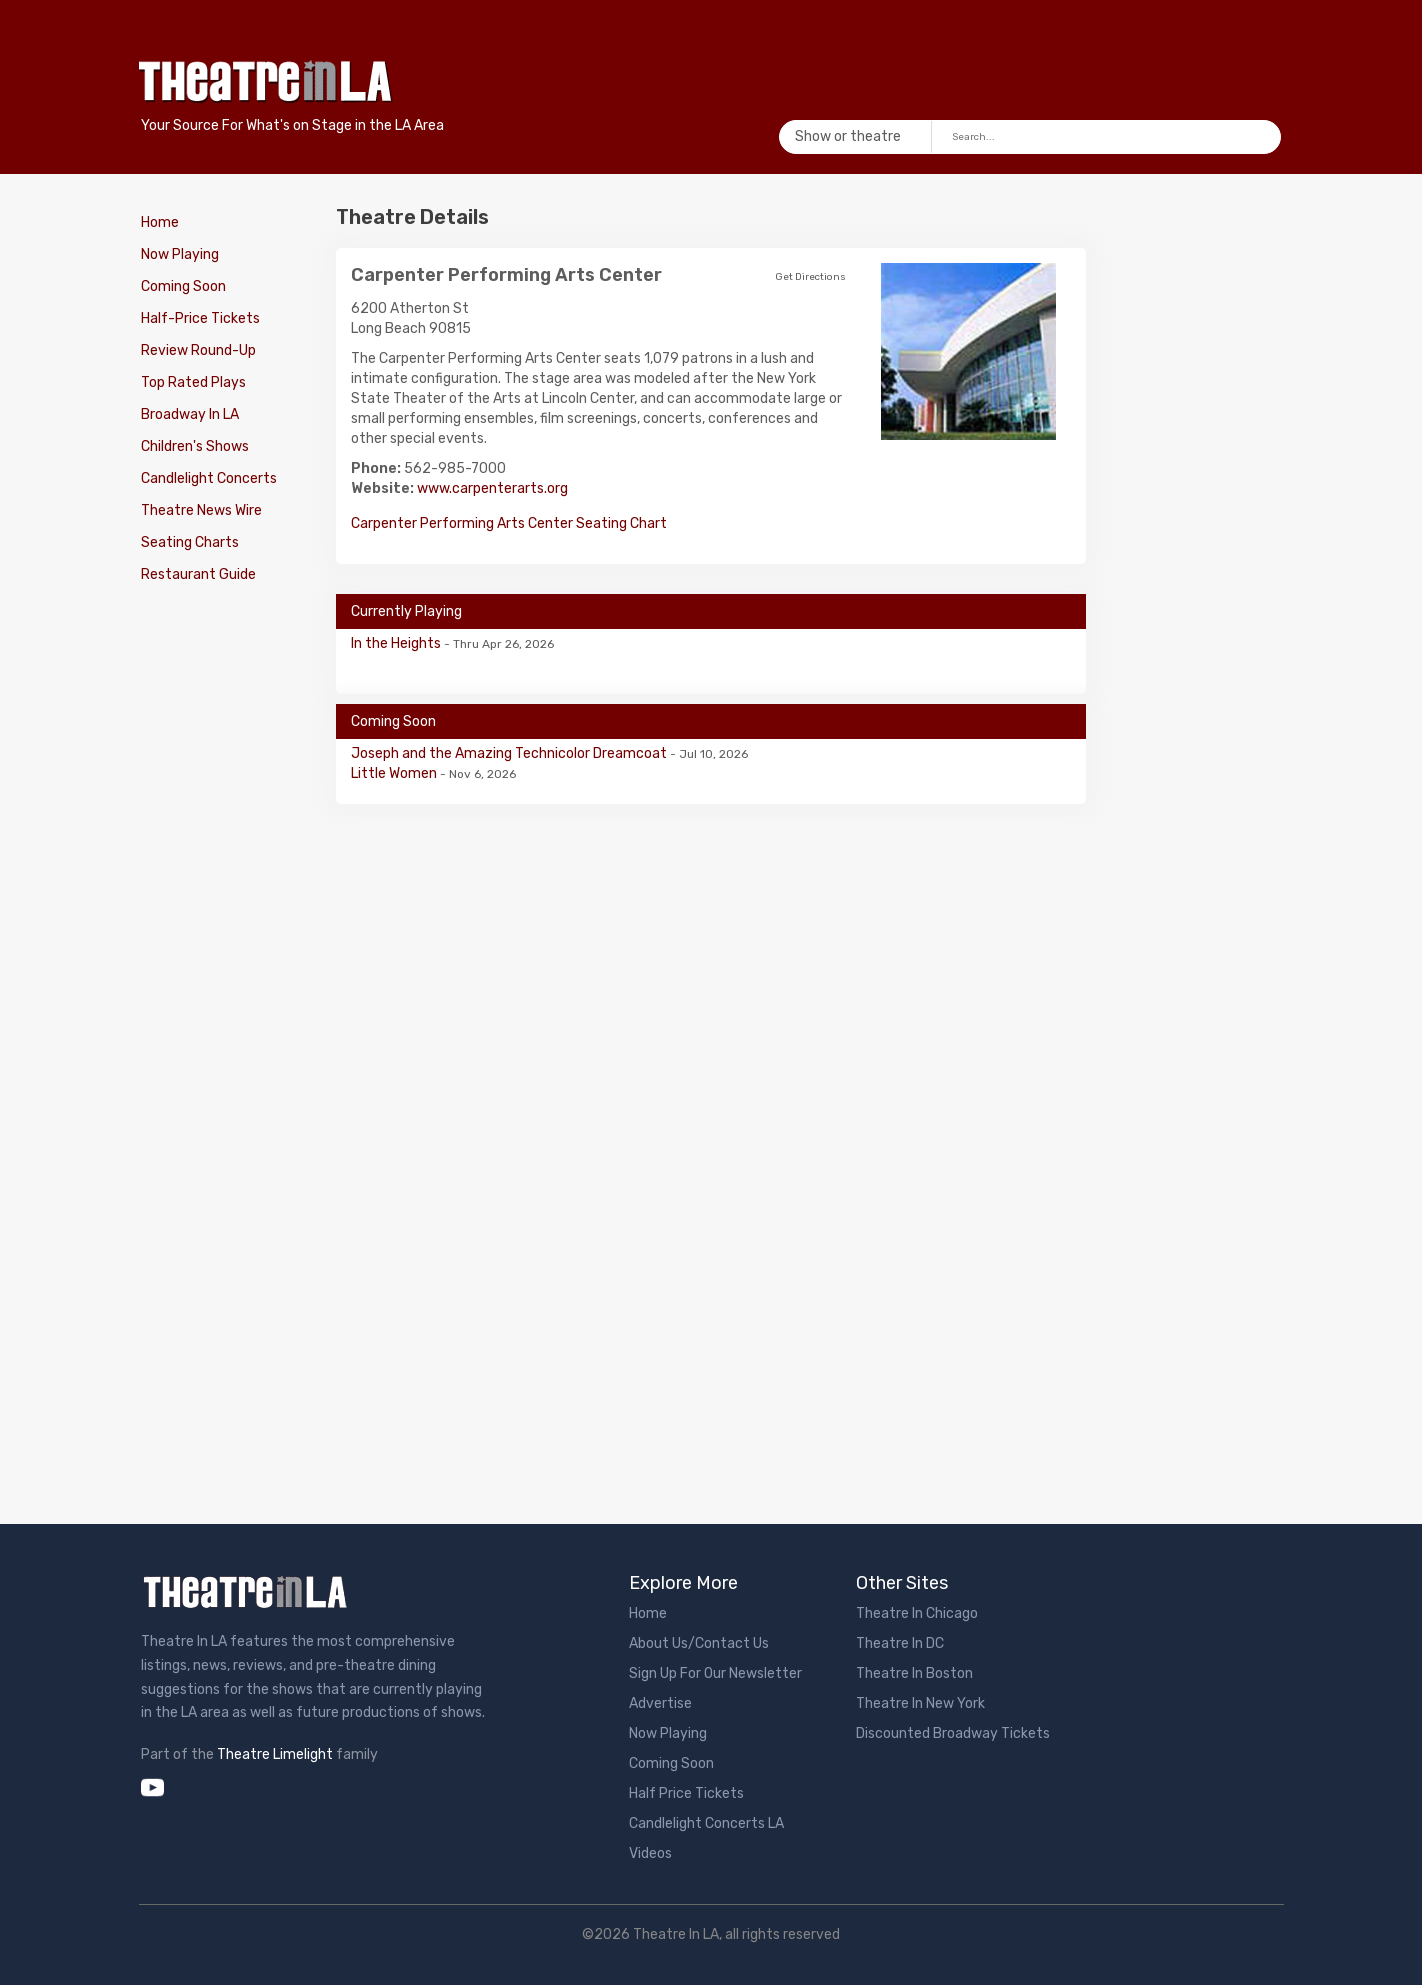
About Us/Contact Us (699, 1643)
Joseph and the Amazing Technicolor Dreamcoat (510, 753)
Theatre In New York (920, 1703)
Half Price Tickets (686, 1793)
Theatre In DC (900, 1643)
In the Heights (397, 643)
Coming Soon (183, 286)
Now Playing (180, 254)
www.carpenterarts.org (492, 488)
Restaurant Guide (198, 574)
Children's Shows (195, 446)
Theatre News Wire (201, 510)
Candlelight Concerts (209, 478)
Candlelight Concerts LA (706, 1823)
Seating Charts (190, 542)
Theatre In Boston (914, 1673)
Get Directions (810, 277)
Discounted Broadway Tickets (953, 1733)
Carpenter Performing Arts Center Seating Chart (509, 523)
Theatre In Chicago (917, 1613)
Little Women (395, 773)
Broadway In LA (190, 414)
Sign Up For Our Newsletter (715, 1673)
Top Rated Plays (193, 382)
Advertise (660, 1703)
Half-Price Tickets (200, 318)
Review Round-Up (198, 350)
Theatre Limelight (275, 1754)
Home (160, 222)
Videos (650, 1853)
